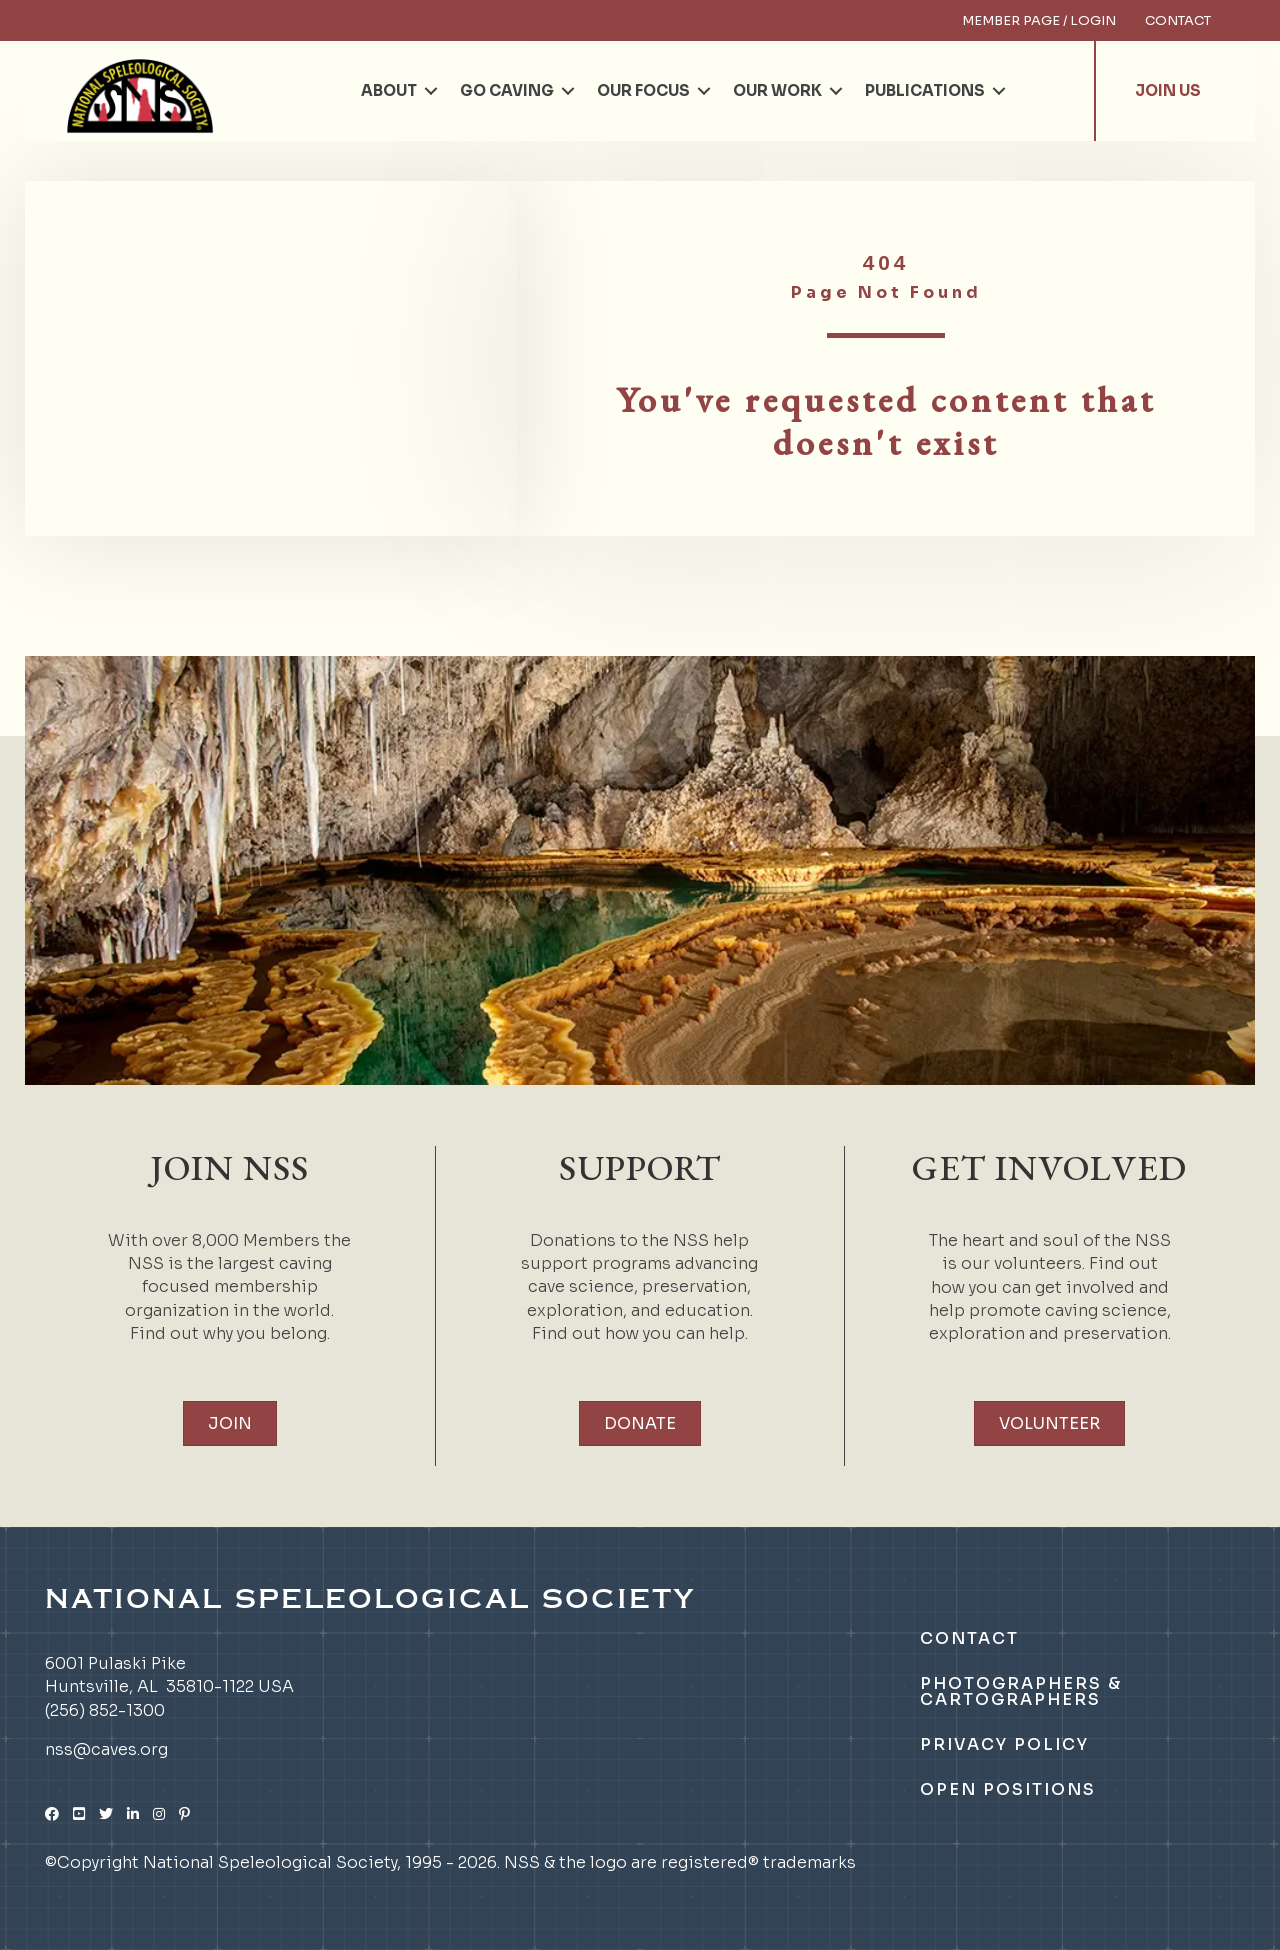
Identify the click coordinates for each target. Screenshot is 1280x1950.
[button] (431, 91)
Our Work (777, 90)
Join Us (1168, 90)
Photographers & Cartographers (1021, 1691)
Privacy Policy (1004, 1744)
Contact (1178, 20)
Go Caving (507, 90)
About (389, 90)
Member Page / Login (1039, 20)
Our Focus (643, 90)
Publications (925, 90)
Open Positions (1008, 1789)
